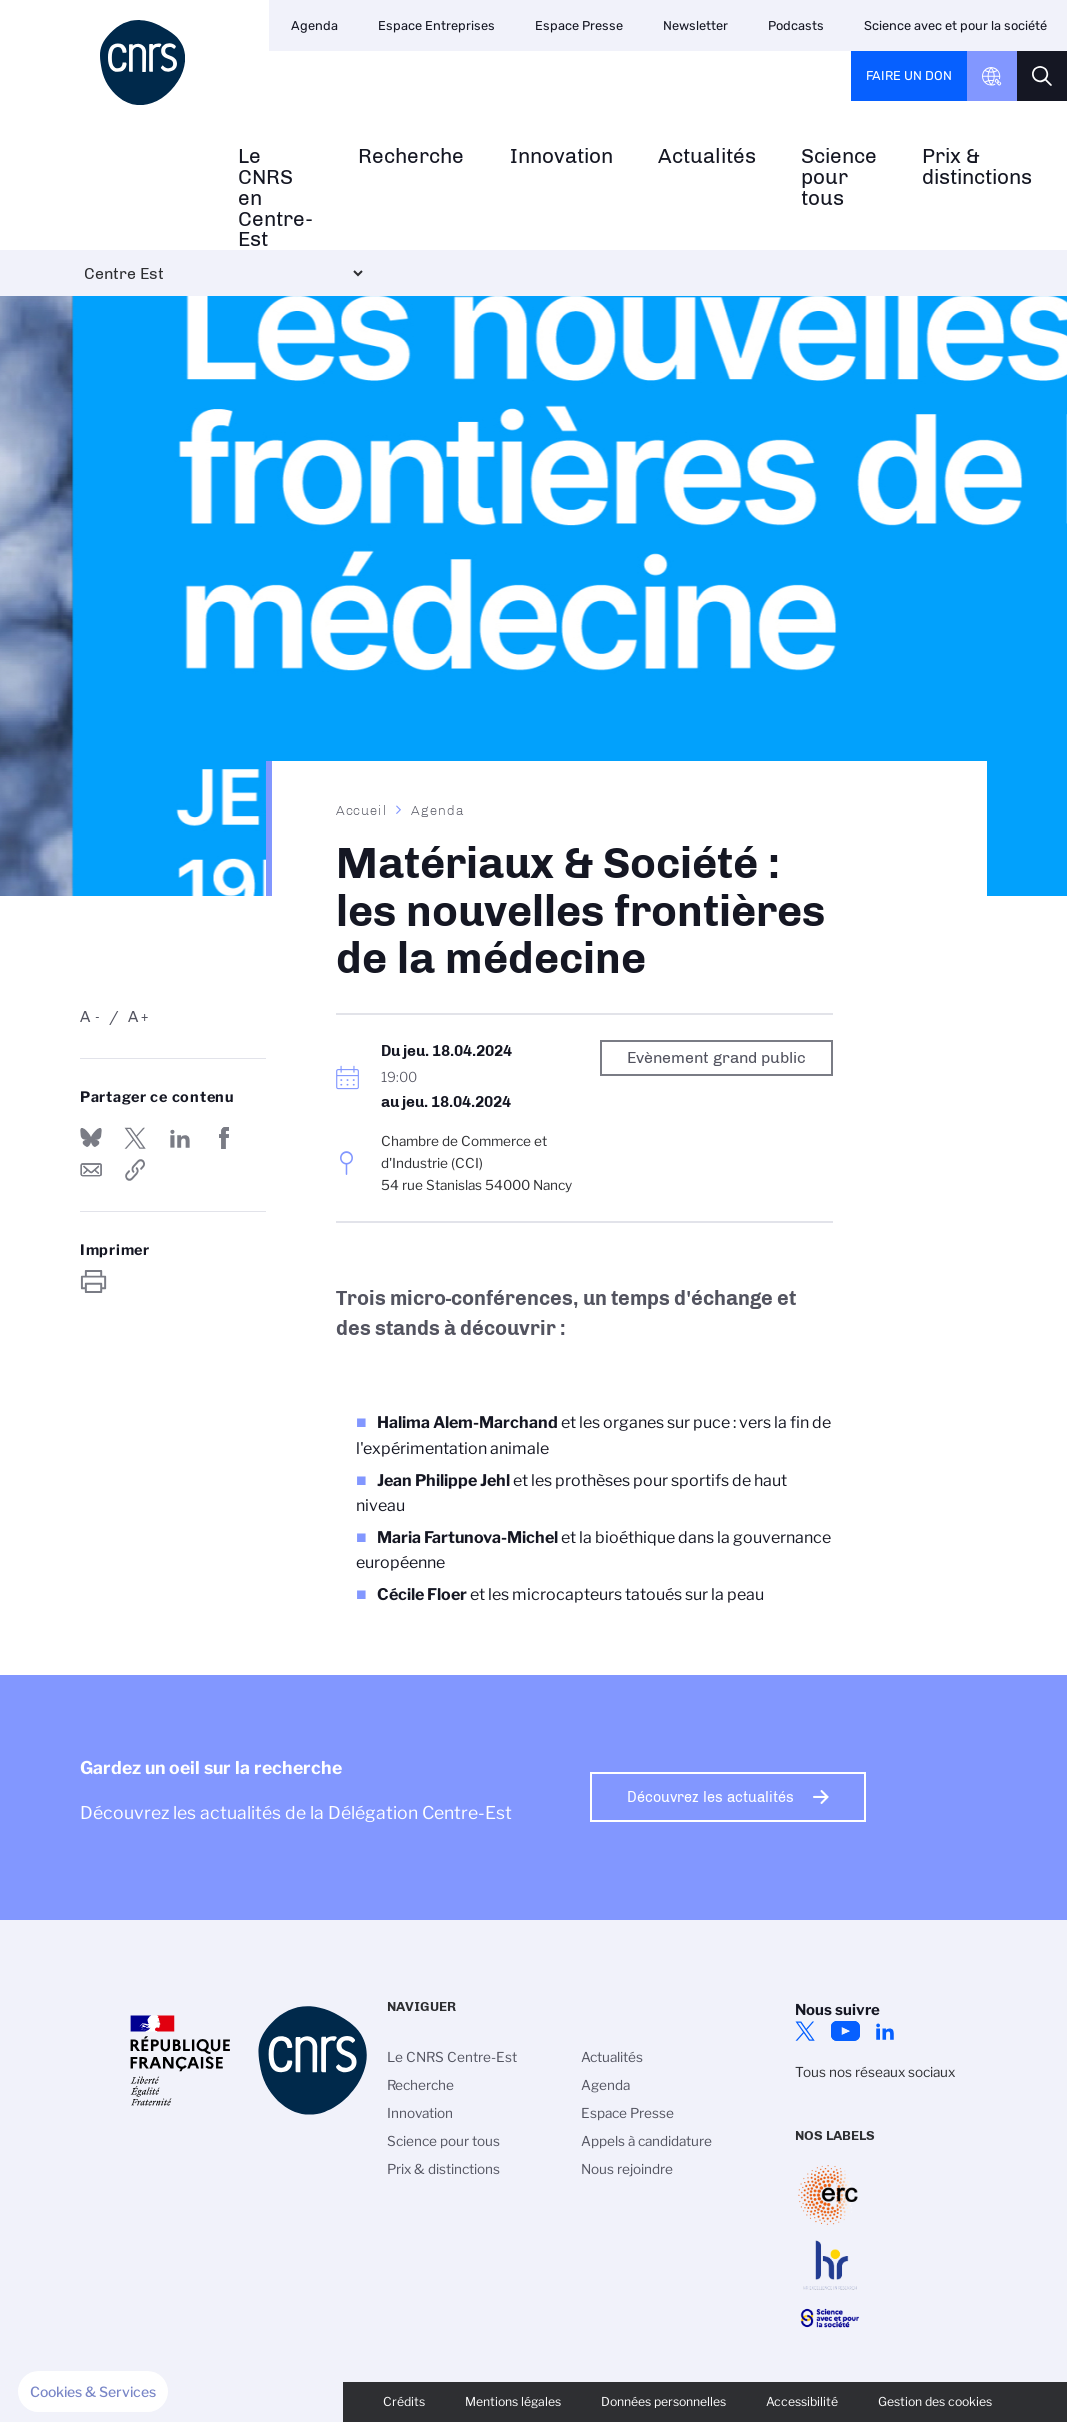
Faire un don (909, 75)
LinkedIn (885, 2031)
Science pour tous (839, 177)
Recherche (411, 156)
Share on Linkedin (180, 1138)
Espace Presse (579, 25)
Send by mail (91, 1170)
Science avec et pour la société (955, 25)
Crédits (404, 2401)
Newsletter (695, 25)
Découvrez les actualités (710, 1797)
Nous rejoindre (627, 2169)
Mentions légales (513, 2401)
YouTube (845, 2031)
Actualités (707, 156)
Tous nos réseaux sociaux (875, 2072)
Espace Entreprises (436, 25)
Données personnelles (663, 2401)
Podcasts (796, 25)
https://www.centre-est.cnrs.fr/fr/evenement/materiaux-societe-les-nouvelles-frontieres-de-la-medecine (135, 1170)
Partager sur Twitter (135, 1138)
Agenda (314, 25)
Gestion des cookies (935, 2401)
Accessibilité (802, 2401)
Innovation (561, 156)
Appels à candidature (646, 2141)
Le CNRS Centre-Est (452, 2057)
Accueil (362, 810)
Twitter (805, 2031)
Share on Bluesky (91, 1138)
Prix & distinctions (977, 167)
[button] (93, 2392)
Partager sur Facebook (224, 1138)
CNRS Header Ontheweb (992, 76)
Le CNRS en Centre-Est (275, 198)
